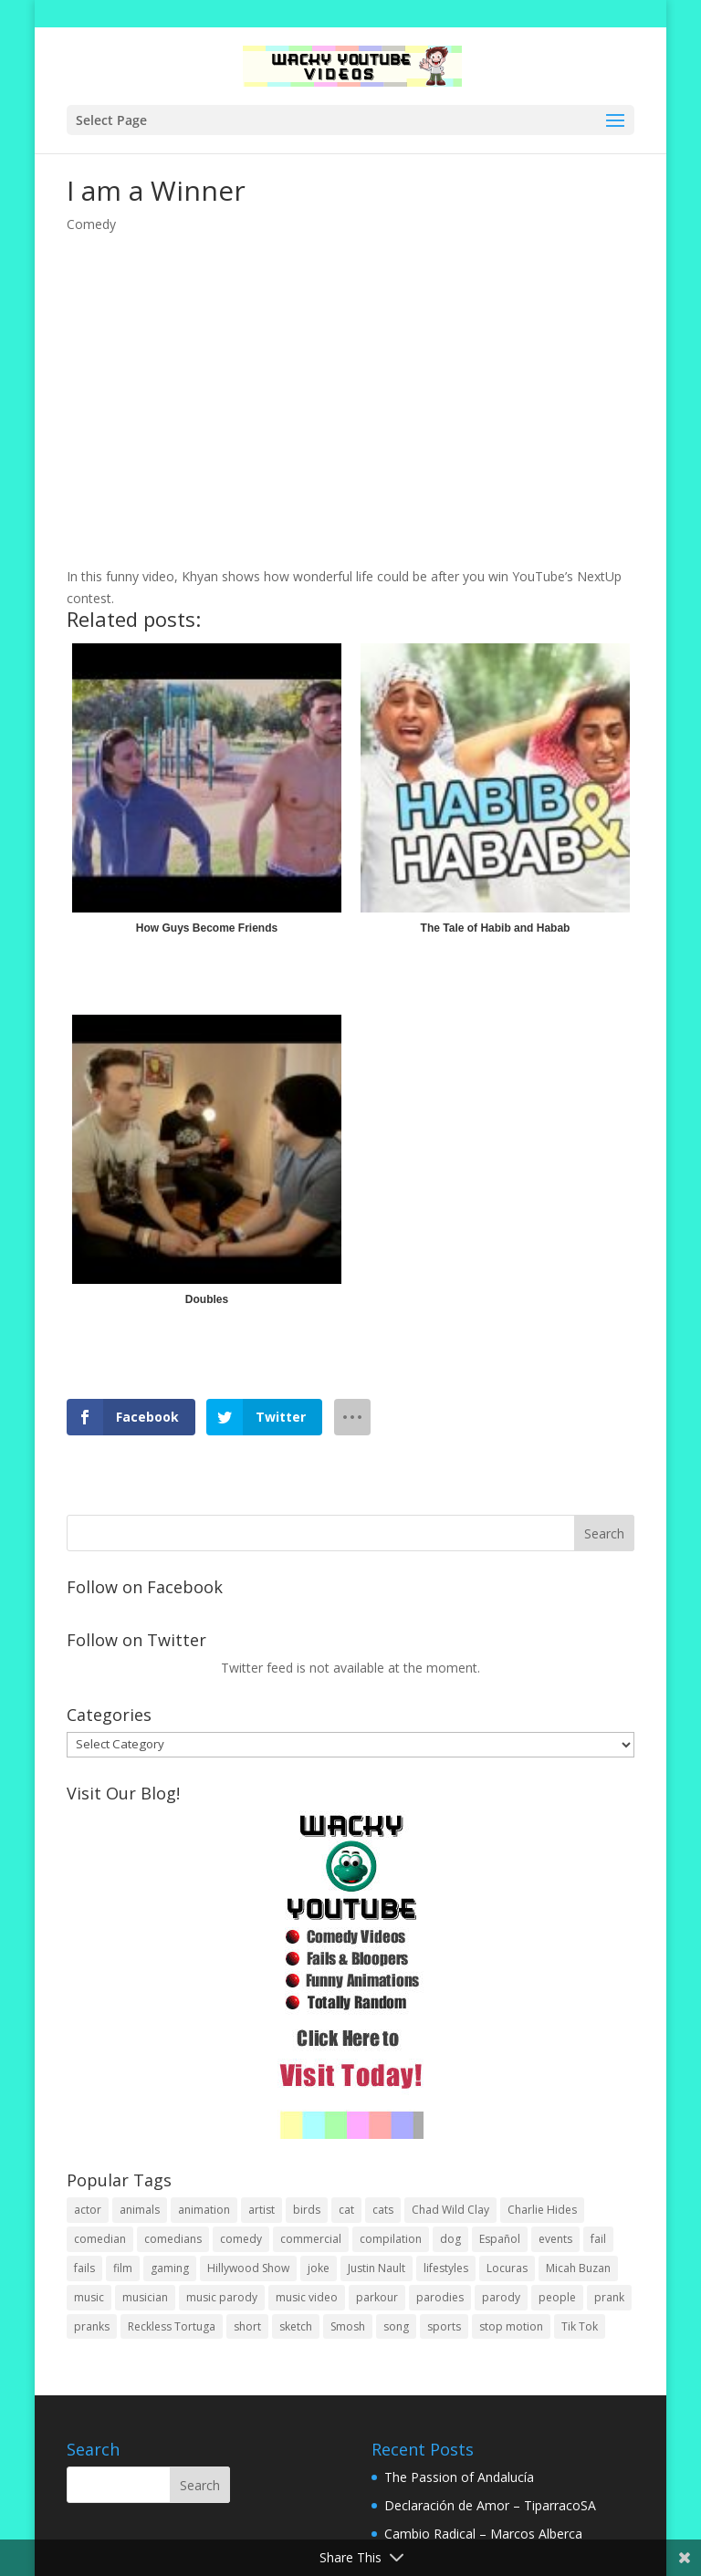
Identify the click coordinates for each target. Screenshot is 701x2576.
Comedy (91, 224)
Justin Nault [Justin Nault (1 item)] (376, 2268)
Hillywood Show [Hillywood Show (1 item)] (248, 2268)
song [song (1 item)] (396, 2326)
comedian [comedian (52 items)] (100, 2239)
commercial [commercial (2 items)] (310, 2239)
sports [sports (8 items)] (444, 2326)
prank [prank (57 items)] (609, 2297)
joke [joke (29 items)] (319, 2268)
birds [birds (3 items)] (306, 2209)
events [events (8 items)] (555, 2239)
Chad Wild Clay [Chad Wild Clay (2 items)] (450, 2209)
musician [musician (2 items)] (145, 2297)
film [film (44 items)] (122, 2268)
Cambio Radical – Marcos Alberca (483, 2533)
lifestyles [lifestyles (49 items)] (446, 2268)
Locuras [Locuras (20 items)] (507, 2268)
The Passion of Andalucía (459, 2477)
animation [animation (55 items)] (204, 2209)
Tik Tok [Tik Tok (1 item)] (579, 2326)
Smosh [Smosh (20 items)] (347, 2326)
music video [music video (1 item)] (307, 2297)
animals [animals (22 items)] (140, 2209)
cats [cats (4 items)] (382, 2209)
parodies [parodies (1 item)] (440, 2297)
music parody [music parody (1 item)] (221, 2297)
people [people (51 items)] (557, 2297)
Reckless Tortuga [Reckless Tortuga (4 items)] (171, 2326)
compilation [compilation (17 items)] (391, 2239)
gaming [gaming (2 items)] (170, 2268)
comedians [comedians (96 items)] (173, 2239)
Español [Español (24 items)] (499, 2239)
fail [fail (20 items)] (598, 2239)
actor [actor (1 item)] (87, 2209)
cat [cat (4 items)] (346, 2209)
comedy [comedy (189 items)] (241, 2239)
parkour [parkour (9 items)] (377, 2297)
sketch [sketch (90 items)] (295, 2326)
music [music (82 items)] (89, 2297)
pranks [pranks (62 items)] (92, 2326)
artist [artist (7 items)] (261, 2209)
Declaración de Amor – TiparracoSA (490, 2505)
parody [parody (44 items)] (501, 2297)
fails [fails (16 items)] (84, 2268)
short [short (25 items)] (247, 2326)
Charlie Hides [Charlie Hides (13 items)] (542, 2209)
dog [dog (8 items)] (450, 2239)
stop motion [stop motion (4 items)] (511, 2326)
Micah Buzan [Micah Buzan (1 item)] (578, 2268)
